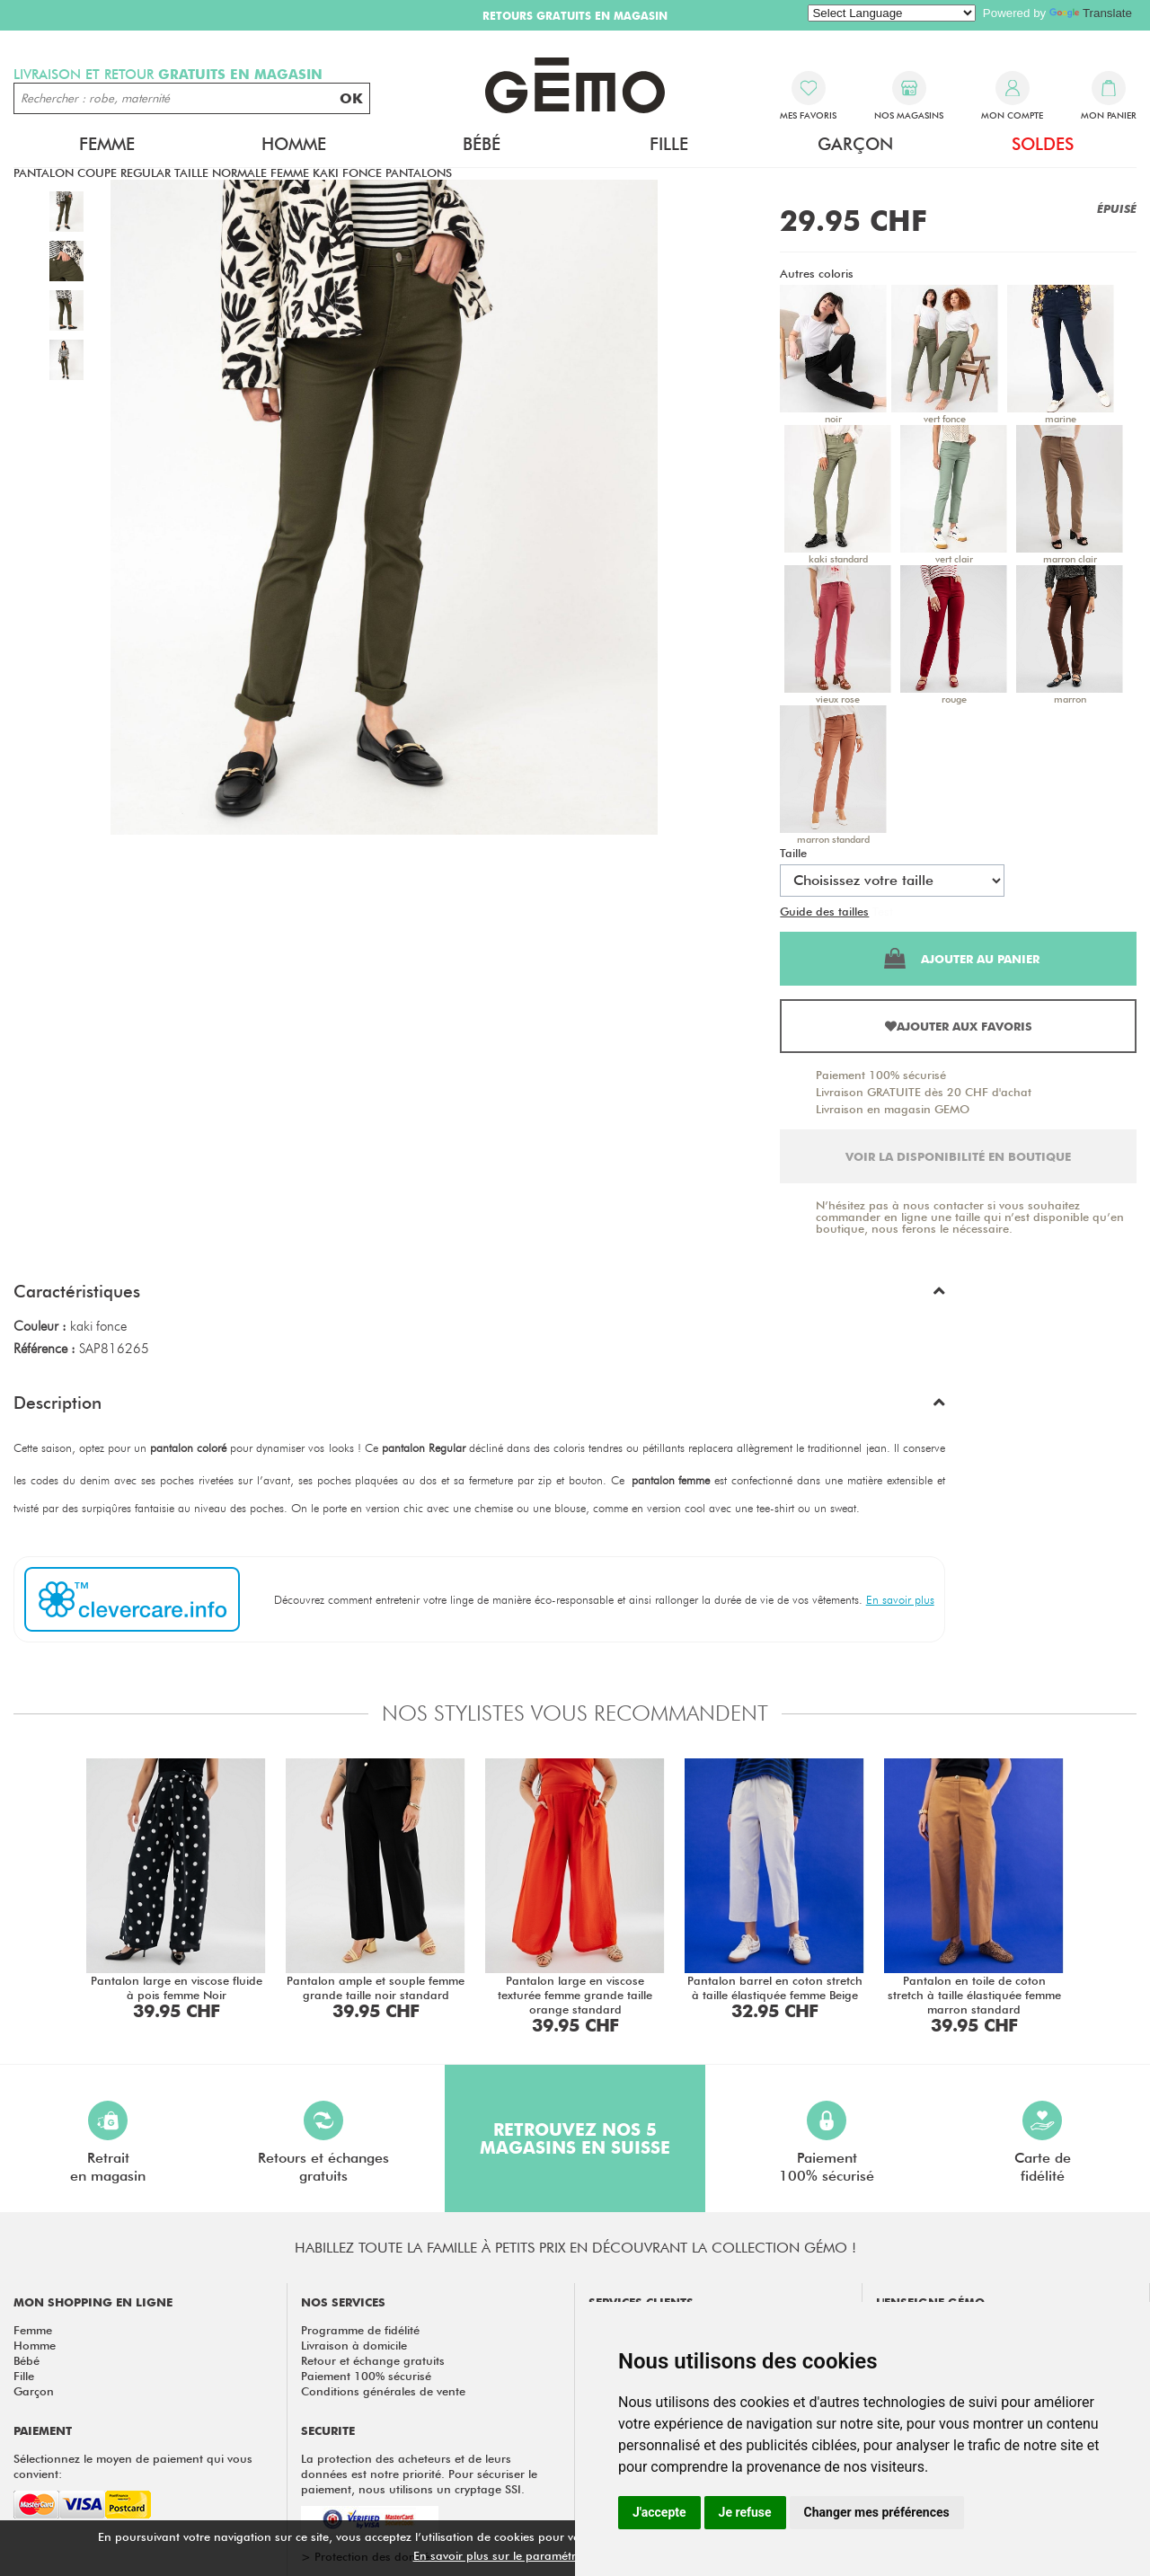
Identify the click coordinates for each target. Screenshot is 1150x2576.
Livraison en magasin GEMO (892, 1109)
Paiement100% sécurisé (826, 2142)
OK (351, 98)
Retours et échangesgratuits (323, 2142)
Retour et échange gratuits (373, 2360)
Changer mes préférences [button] (877, 2512)
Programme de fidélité (360, 2330)
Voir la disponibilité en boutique (958, 1156)
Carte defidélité (1042, 2142)
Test (882, 911)
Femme (107, 144)
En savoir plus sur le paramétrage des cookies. (540, 2555)
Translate (1090, 13)
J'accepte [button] (659, 2512)
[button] (479, 1295)
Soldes (1043, 144)
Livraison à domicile (354, 2345)
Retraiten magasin (108, 2142)
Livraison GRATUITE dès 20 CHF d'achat (923, 1091)
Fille (669, 144)
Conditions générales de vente (383, 2391)
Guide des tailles (824, 911)
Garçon (855, 144)
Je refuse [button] (745, 2512)
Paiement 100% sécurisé (881, 1074)
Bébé (481, 144)
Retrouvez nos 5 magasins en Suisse (575, 2138)
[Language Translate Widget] (892, 13)
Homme (293, 144)
